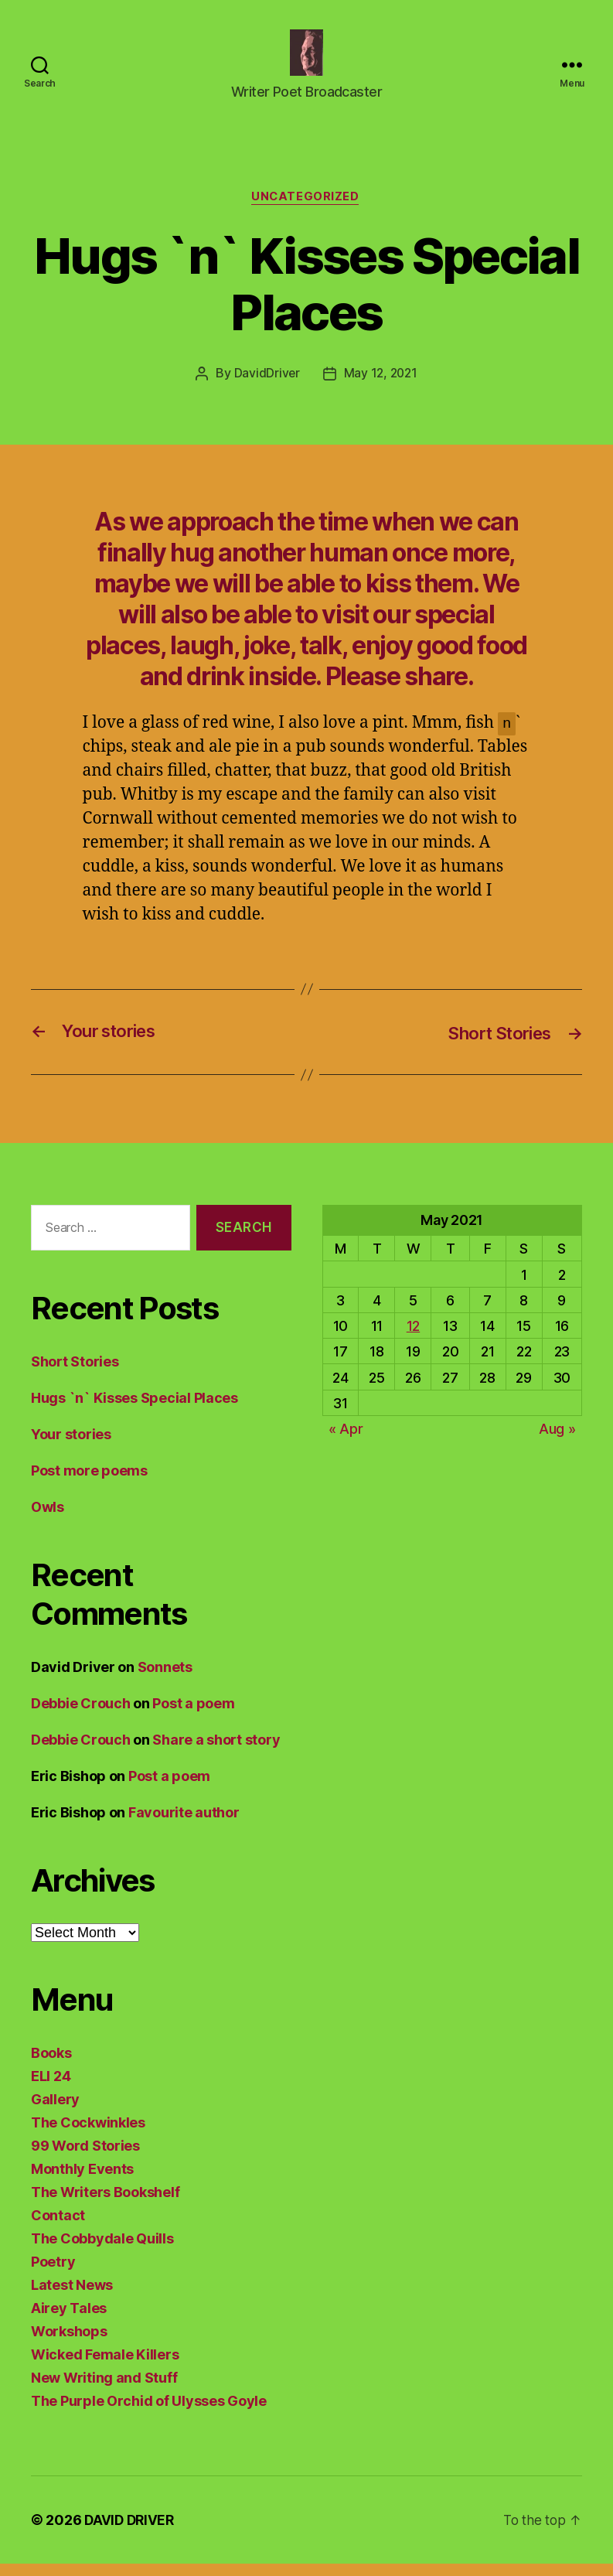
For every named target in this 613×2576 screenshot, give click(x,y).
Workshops (69, 2343)
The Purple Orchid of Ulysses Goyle (149, 2413)
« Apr (346, 1441)
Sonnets (165, 1679)
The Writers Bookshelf (105, 2204)
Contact (58, 2227)
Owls (47, 1519)
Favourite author (184, 1825)
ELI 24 (50, 2088)
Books (51, 2065)
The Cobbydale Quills (102, 2251)
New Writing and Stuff (104, 2390)
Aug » (557, 1441)
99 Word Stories (85, 2158)
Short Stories (75, 1374)
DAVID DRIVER (131, 2532)
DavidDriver (265, 386)
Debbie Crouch (81, 1716)
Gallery (55, 2111)
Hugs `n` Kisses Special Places (134, 1410)
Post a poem (193, 1716)
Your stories (71, 1446)
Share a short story (216, 1752)
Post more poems (89, 1483)
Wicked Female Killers (105, 2367)
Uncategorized (306, 210)
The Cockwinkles (88, 2135)
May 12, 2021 (380, 386)
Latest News (72, 2297)
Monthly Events (82, 2181)
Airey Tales (69, 2320)
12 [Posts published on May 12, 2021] (413, 1338)
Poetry (53, 2274)
